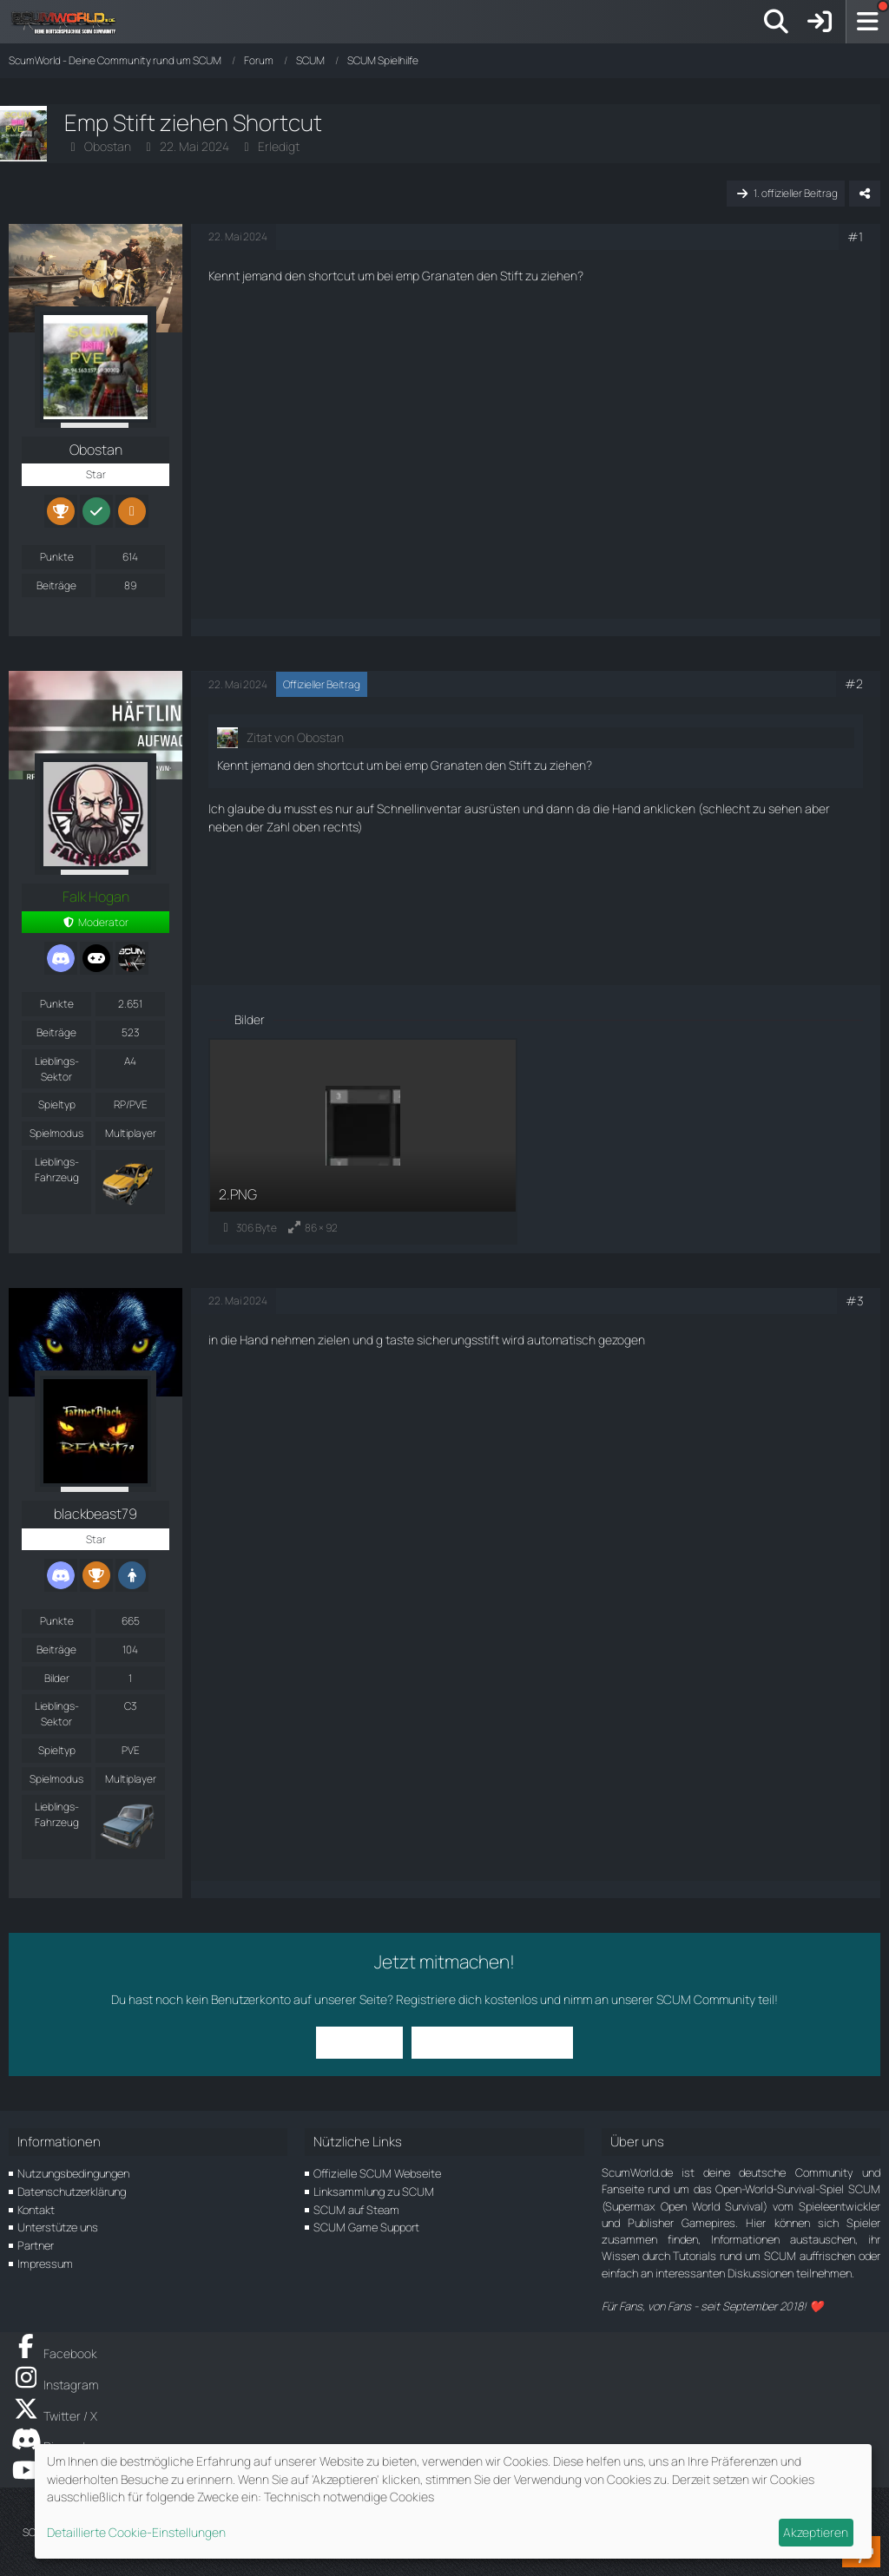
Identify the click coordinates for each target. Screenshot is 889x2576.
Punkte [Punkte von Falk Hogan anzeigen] (57, 1003)
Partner (35, 2245)
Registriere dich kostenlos (466, 1999)
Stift (511, 275)
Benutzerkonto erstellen (492, 2042)
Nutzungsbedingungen (73, 2173)
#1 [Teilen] (855, 236)
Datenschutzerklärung (71, 2191)
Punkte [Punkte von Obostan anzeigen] (57, 556)
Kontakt (36, 2210)
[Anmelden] (819, 21)
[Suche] (776, 21)
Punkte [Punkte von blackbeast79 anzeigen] (57, 1620)
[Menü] (867, 21)
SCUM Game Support (366, 2227)
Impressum (45, 2263)
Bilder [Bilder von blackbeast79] (56, 1678)
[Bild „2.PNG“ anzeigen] (362, 1141)
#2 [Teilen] (854, 683)
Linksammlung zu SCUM (373, 2191)
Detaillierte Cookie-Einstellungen (136, 2532)
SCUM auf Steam (356, 2210)
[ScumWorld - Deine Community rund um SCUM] (69, 21)
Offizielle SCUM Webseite (377, 2173)
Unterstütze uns (57, 2227)
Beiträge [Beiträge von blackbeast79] (56, 1649)
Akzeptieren (815, 2532)
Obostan (107, 146)
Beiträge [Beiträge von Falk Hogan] (56, 1032)
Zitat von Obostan (295, 737)
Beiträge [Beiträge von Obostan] (56, 585)
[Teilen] (864, 194)
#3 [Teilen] (854, 1300)
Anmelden (360, 2042)
